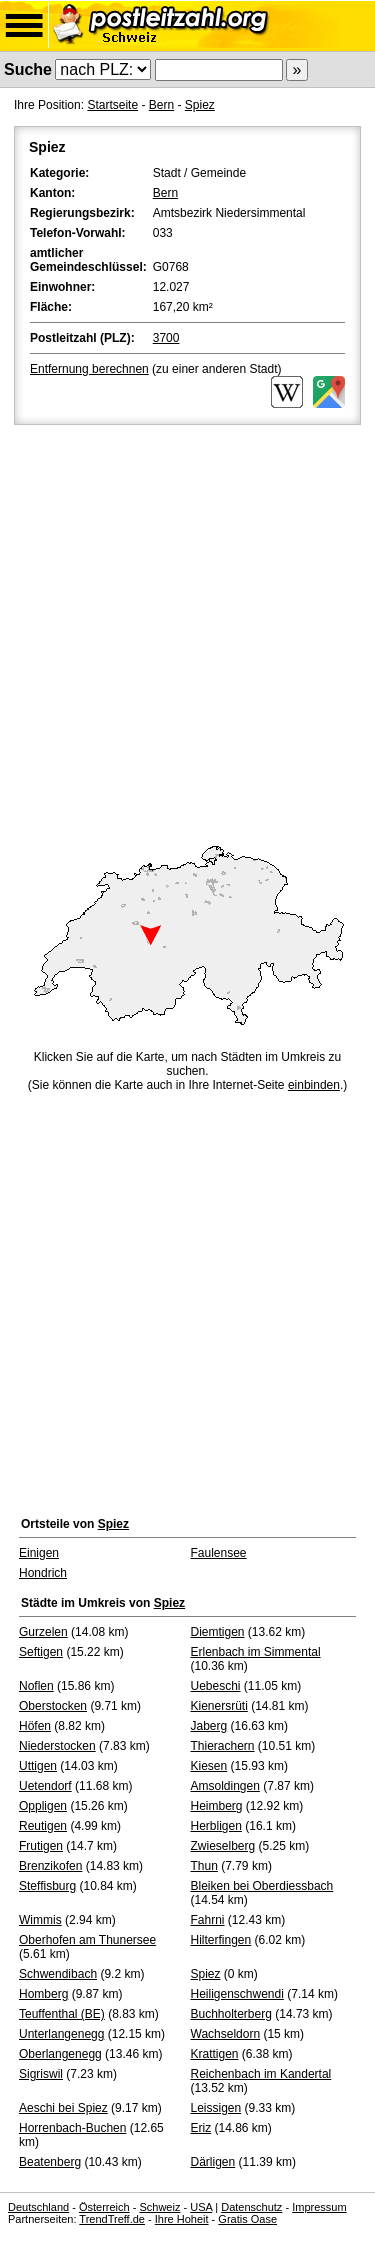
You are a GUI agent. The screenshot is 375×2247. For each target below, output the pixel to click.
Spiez (200, 105)
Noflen (36, 1686)
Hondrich (43, 1573)
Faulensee (219, 1553)
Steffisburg (47, 1886)
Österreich (104, 2207)
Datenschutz (251, 2207)
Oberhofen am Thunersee (87, 1940)
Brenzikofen (50, 1866)
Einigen (39, 1553)
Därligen (213, 2162)
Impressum (319, 2207)
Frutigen (41, 1846)
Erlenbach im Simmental (256, 1652)
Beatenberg (50, 2162)
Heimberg (217, 1806)
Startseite (112, 105)
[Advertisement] (187, 626)
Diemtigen (218, 1632)
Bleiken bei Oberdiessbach (262, 1886)
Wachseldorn (226, 2034)
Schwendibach (58, 1974)
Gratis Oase (247, 2219)
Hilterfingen (221, 1940)
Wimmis (40, 1920)
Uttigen (38, 1766)
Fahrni (208, 1920)
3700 (166, 338)
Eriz (201, 2128)
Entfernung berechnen (89, 369)
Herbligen (216, 1826)
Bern (161, 105)
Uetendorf (45, 1786)
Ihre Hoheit (182, 2219)
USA (201, 2207)
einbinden (314, 1085)
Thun (204, 1866)
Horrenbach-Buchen (72, 2128)
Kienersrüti (219, 1706)
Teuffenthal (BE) (62, 2014)
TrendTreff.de (112, 2219)
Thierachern (223, 1746)
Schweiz (159, 2207)
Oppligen (43, 1806)
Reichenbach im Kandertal (261, 2074)
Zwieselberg (223, 1846)
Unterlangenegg (61, 2034)
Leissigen (216, 2108)
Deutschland (38, 2207)
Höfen (35, 1726)
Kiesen (209, 1766)
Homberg (43, 1994)
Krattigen (215, 2054)
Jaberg (209, 1726)
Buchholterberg (231, 2014)
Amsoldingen (225, 1786)
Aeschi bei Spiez (63, 2108)
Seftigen (41, 1652)
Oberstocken (53, 1706)
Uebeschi (216, 1686)
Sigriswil (41, 2074)
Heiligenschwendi (237, 1994)
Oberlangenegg (60, 2054)
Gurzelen (43, 1632)
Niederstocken (57, 1746)
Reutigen (43, 1826)
